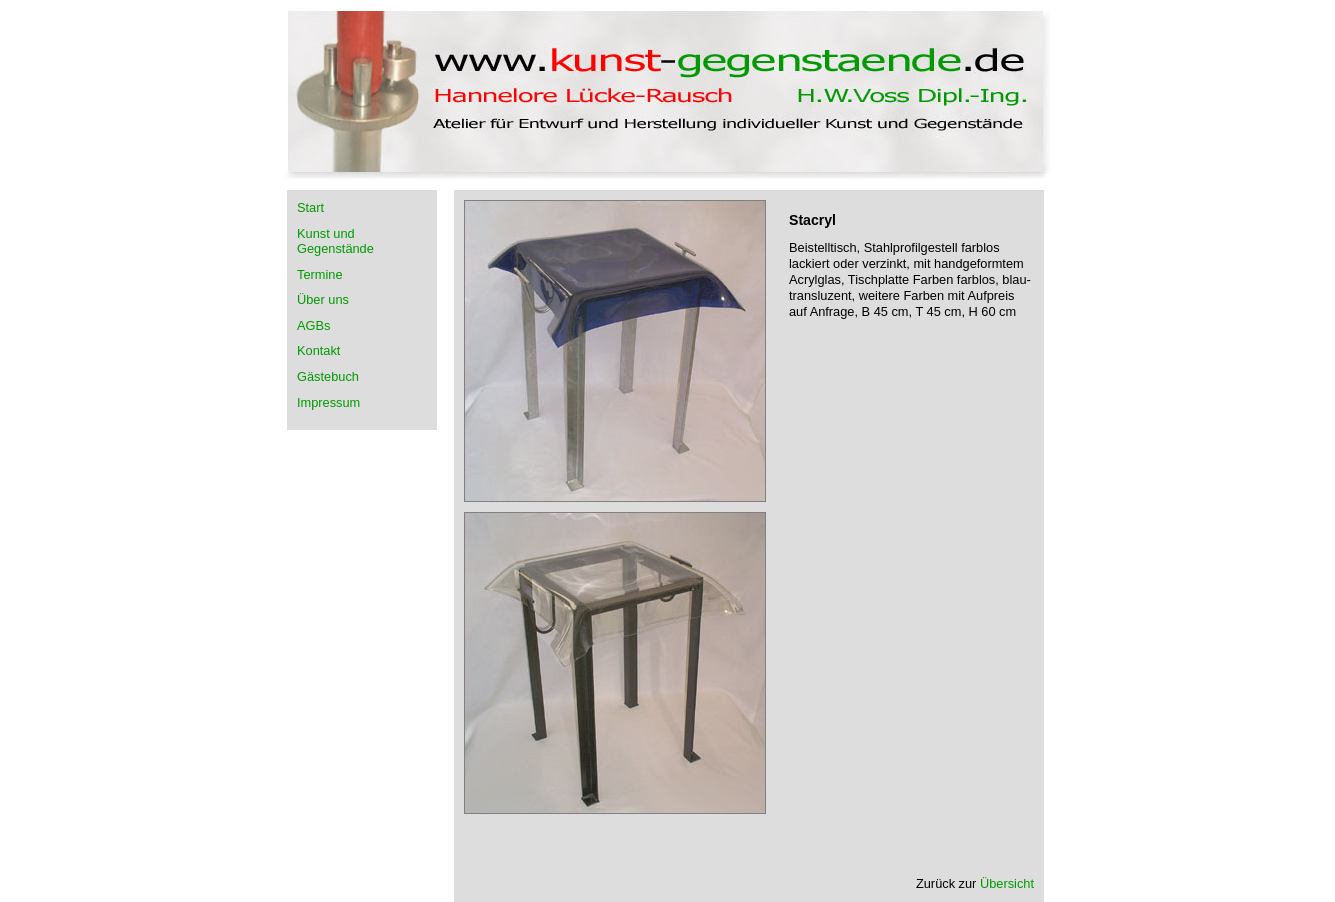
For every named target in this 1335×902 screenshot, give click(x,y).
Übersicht (1007, 883)
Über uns (323, 299)
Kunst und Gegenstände (335, 241)
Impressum (328, 402)
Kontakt (318, 350)
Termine (320, 274)
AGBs (313, 325)
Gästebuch (328, 376)
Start (310, 207)
